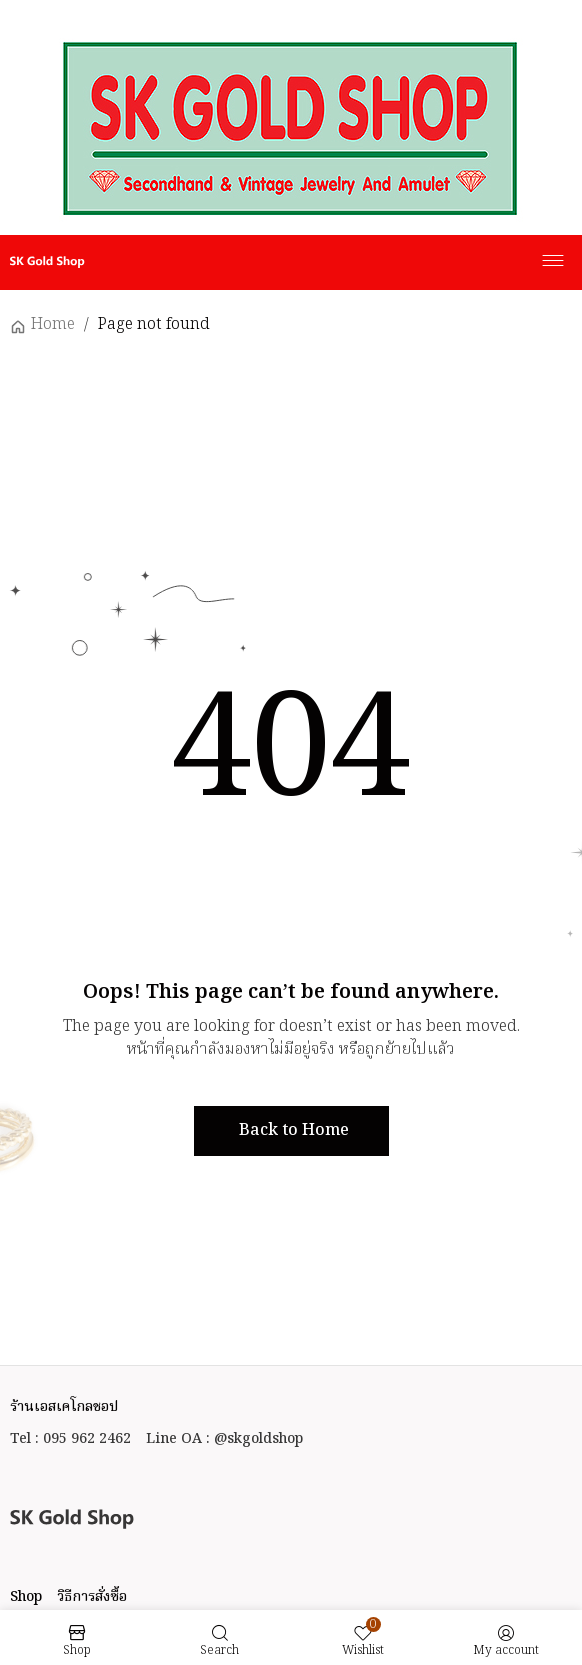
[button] (291, 1131)
